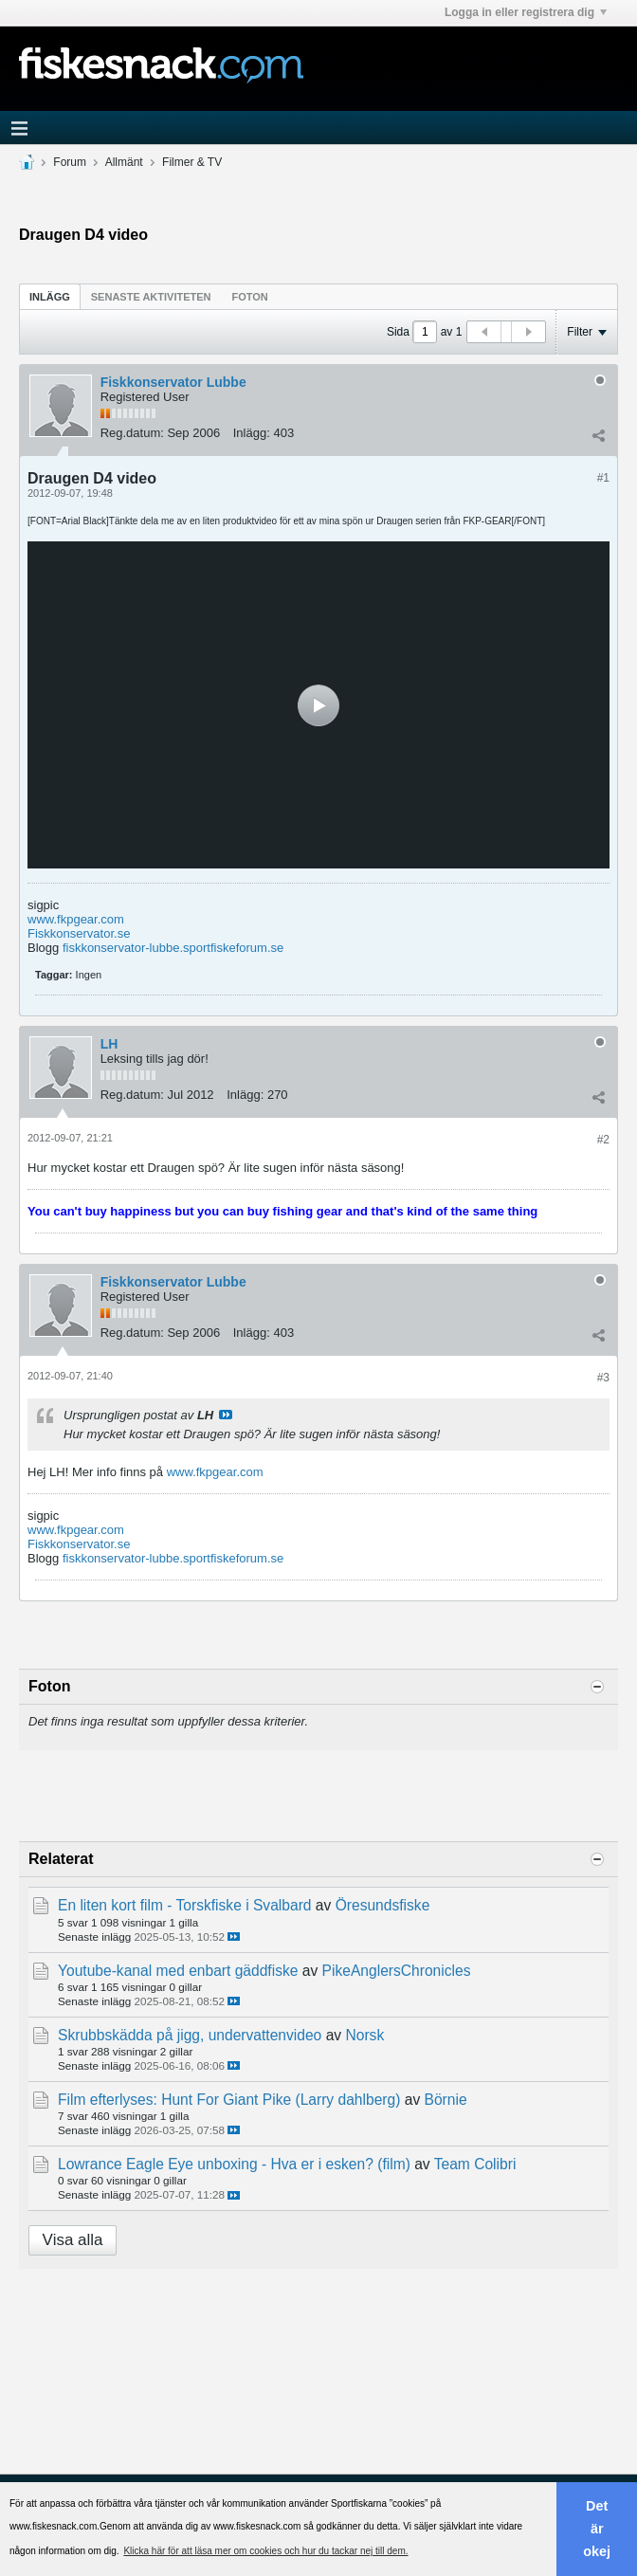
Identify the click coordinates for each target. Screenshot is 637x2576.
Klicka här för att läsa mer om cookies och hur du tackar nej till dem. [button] (265, 2551)
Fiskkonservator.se (78, 933)
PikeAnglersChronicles (396, 1971)
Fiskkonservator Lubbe (173, 382)
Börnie (446, 2100)
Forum (69, 162)
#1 (603, 477)
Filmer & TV (192, 162)
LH (109, 1043)
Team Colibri (475, 2164)
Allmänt (124, 162)
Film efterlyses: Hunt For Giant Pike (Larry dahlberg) (229, 2100)
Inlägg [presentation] (49, 296)
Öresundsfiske (383, 1905)
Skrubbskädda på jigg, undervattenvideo (189, 2035)
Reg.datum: (132, 433)
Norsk (364, 2035)
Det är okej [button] (596, 2528)
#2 (603, 1139)
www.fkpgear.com (75, 919)
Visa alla (73, 2240)
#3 (603, 1377)
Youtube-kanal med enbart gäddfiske (178, 1971)
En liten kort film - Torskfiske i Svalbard (185, 1905)
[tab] (50, 296)
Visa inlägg (225, 1414)
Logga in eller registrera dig (526, 12)
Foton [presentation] (250, 296)
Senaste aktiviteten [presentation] (151, 296)
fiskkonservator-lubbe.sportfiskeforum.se (173, 948)
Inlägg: (251, 433)
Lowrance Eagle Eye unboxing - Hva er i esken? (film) (234, 2164)
